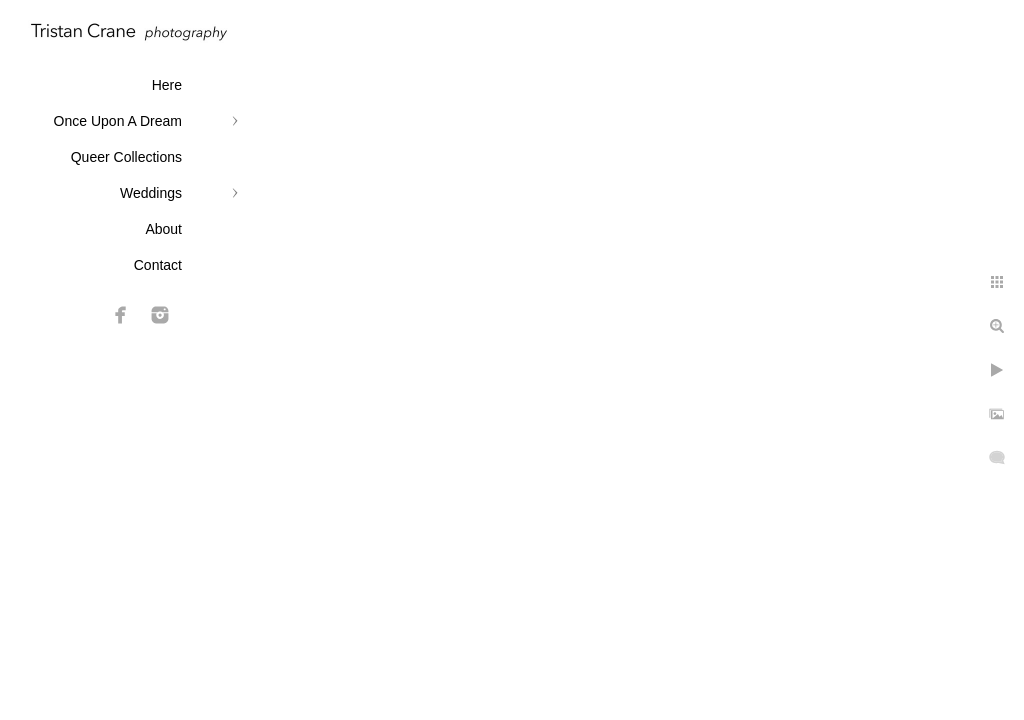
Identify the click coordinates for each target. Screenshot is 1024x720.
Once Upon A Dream (118, 121)
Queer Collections (126, 157)
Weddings (151, 193)
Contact (158, 265)
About (163, 229)
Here (167, 85)
